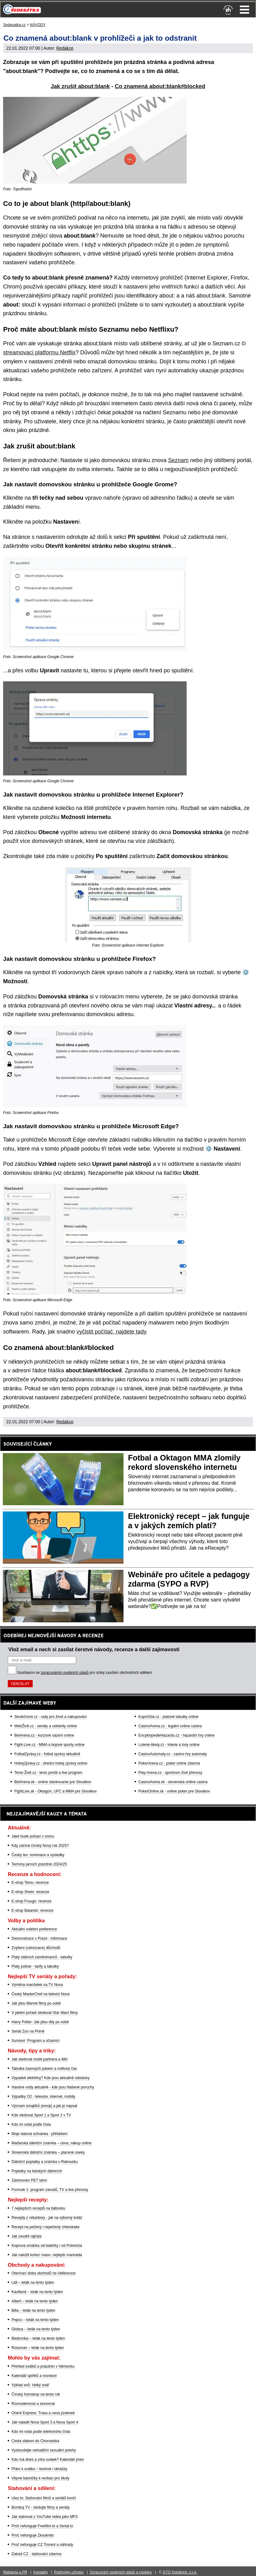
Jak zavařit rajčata (27, 2236)
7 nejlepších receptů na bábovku (38, 2208)
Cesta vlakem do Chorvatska (35, 2441)
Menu (244, 10)
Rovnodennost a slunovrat (33, 2403)
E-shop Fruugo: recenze (32, 1901)
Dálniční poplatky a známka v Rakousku (45, 2162)
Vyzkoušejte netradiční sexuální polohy (44, 2450)
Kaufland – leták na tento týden (37, 2292)
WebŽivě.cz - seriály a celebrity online (45, 1726)
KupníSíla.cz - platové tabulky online (168, 1717)
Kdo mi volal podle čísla (31, 2124)
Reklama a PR (15, 2572)
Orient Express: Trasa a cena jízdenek (43, 2413)
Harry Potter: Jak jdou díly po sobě (40, 2022)
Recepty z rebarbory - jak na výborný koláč (47, 2217)
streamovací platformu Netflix (39, 352)
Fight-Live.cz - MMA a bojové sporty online (49, 1744)
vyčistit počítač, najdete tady (111, 1332)
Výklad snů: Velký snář (30, 2385)
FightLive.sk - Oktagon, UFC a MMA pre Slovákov (55, 1791)
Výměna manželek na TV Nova (37, 1985)
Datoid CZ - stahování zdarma (36, 2554)
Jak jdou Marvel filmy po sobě (36, 2003)
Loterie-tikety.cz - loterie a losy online (169, 1744)
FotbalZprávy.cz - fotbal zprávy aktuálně (47, 1754)
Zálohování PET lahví (29, 2180)
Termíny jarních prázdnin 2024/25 (39, 1864)
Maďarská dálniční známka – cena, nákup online (52, 2143)
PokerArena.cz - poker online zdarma (169, 1763)
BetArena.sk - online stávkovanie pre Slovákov (52, 1782)
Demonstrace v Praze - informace (39, 1938)
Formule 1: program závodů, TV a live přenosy (50, 2190)
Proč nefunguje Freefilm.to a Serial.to (42, 2526)
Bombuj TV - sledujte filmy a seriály (41, 2507)
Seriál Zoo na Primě (28, 2031)
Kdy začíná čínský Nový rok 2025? (40, 1845)
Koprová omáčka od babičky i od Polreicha (47, 2245)
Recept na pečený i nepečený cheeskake (46, 2227)
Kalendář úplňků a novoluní (34, 2376)
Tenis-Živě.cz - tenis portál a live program (48, 1772)
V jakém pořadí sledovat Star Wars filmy (45, 2012)
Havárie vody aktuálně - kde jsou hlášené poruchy (53, 2087)
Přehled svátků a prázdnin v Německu (43, 2366)
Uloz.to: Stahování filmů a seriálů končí (44, 2498)
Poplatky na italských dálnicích (37, 2171)
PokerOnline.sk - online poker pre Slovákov (174, 1791)
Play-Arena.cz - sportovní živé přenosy (170, 1772)
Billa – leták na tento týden (33, 2310)
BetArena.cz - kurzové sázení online (44, 1735)
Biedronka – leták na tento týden (38, 2338)
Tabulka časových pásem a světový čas (44, 2068)
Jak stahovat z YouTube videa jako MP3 (44, 2517)
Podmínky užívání (69, 2572)
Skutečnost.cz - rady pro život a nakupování (50, 1717)
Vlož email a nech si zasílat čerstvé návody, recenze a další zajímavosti (93, 1649)
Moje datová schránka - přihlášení (39, 2134)
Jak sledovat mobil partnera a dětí (39, 2059)
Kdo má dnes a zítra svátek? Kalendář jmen (48, 2459)
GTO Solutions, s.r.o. (180, 2572)
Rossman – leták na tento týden (38, 2348)
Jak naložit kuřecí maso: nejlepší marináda (47, 2255)
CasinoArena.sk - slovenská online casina (172, 1782)
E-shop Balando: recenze (33, 1910)
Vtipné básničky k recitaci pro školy (40, 2478)
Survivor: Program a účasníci (35, 2040)
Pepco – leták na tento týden (35, 2320)
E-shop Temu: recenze (30, 1882)
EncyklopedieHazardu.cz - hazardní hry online (176, 1735)
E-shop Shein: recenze (30, 1892)
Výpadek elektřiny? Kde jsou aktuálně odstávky (51, 2078)
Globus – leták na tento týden (36, 2329)
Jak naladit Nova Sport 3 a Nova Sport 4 (45, 2422)
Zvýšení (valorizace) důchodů (36, 1948)
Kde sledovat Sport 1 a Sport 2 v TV (41, 2115)
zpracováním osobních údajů (64, 1672)
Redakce (64, 48)
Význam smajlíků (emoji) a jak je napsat (44, 2106)
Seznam (178, 460)
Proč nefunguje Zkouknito (33, 2535)
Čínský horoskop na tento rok (36, 2394)
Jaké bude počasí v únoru (33, 1836)
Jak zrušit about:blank (80, 86)
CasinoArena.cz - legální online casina (170, 1726)
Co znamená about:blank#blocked (160, 86)
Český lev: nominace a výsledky (38, 1855)
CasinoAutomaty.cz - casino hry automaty (172, 1754)
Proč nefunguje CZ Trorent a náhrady (42, 2544)
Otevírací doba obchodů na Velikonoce (44, 2273)
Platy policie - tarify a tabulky (35, 1966)
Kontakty (40, 2572)
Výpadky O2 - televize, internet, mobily (43, 2096)
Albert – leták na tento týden (35, 2301)
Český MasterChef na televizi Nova (41, 1994)
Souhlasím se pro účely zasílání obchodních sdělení (84, 1672)
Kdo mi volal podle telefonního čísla (41, 2431)
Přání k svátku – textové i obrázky (39, 2469)
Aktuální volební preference (34, 1929)
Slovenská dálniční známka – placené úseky (48, 2152)
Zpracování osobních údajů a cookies (121, 2572)
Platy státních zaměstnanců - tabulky (42, 1957)
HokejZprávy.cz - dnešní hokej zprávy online (50, 1763)
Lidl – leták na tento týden (33, 2282)
